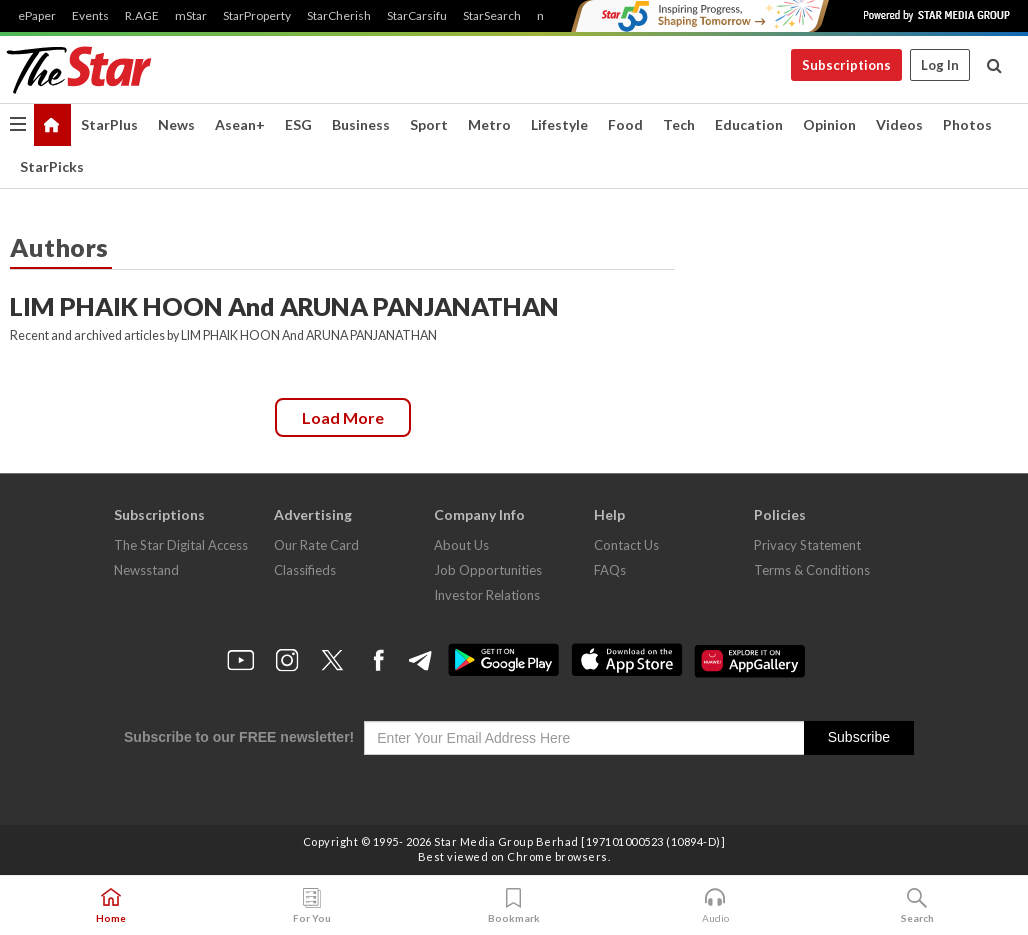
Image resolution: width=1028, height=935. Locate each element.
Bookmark (514, 906)
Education (749, 124)
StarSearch (492, 16)
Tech (679, 124)
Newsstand (146, 570)
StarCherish (339, 16)
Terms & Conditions (812, 570)
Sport (429, 124)
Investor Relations (487, 595)
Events (90, 16)
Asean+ (240, 124)
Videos (899, 124)
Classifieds (305, 570)
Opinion (829, 124)
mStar (191, 16)
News (176, 124)
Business (361, 124)
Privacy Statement (807, 545)
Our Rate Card (316, 545)
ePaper (37, 16)
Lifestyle (559, 124)
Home (111, 906)
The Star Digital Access (181, 545)
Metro (489, 124)
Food (625, 124)
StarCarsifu (417, 16)
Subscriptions (846, 65)
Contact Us (626, 545)
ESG (298, 124)
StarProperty (257, 16)
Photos (967, 124)
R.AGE (142, 16)
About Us (461, 545)
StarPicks (52, 166)
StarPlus (109, 124)
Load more (343, 417)
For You (312, 906)
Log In (940, 65)
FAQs (610, 570)
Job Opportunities (488, 570)
